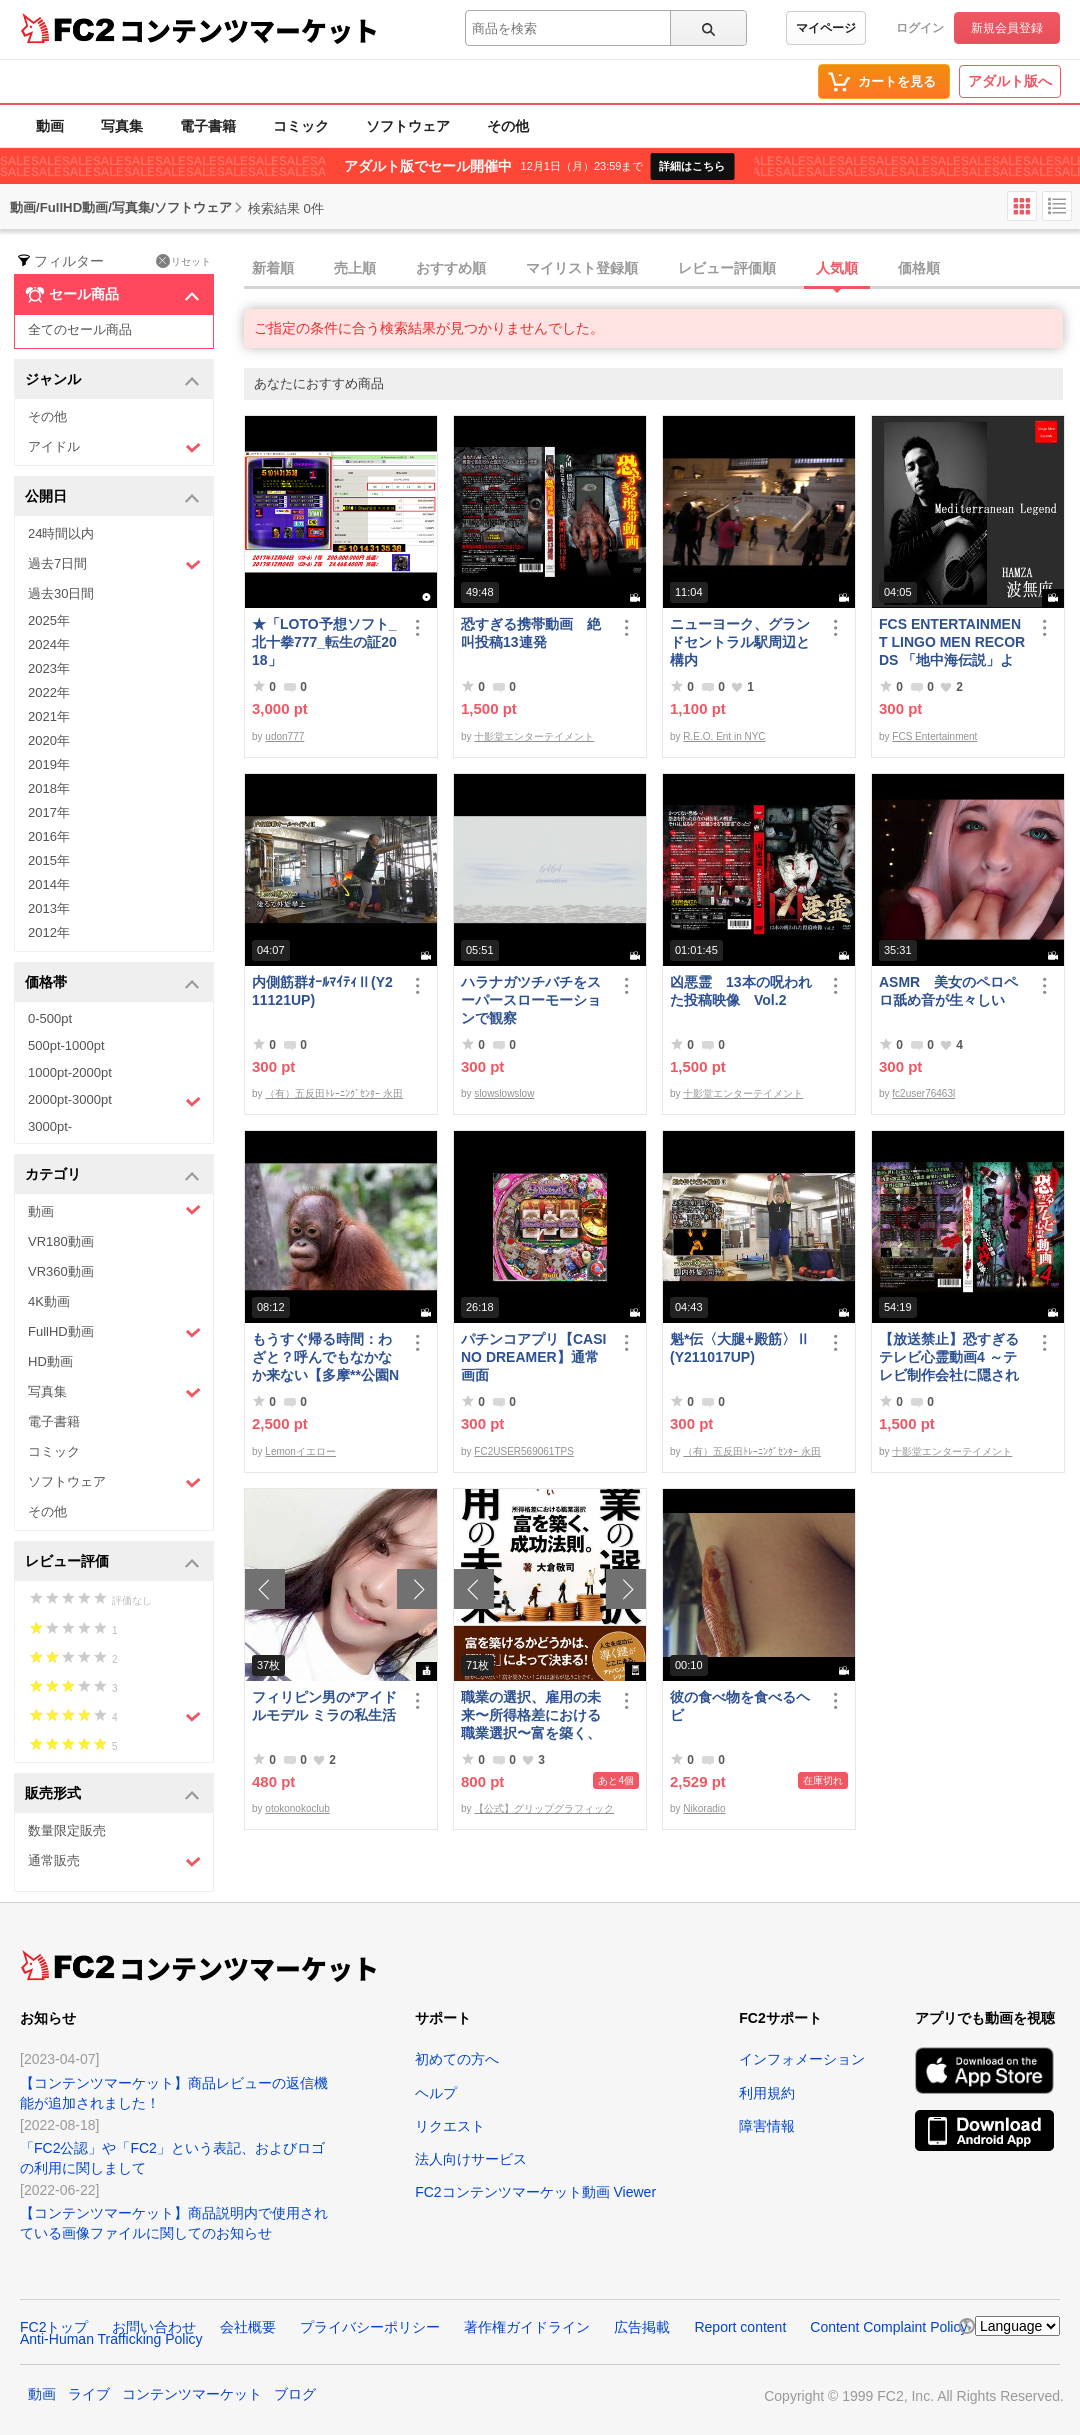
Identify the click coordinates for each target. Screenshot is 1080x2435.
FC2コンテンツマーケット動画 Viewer (535, 2192)
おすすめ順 (451, 268)
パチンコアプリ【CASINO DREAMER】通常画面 (533, 1357)
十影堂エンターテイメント (534, 736)
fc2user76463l (923, 1093)
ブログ (295, 2394)
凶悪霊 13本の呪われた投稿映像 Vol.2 (741, 991)
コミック (301, 126)
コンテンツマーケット (249, 30)
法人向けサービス (471, 2159)
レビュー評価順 (727, 268)
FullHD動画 (114, 1332)
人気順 (837, 268)
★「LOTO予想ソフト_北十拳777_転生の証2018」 (324, 642)
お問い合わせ (154, 2327)
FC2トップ (54, 2327)
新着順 (273, 268)
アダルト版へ (1010, 81)
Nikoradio (704, 1808)
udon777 (284, 736)
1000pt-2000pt (70, 1072)
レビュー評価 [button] (112, 1562)
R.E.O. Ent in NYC (724, 736)
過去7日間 (114, 564)
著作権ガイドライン (527, 2327)
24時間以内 (61, 533)
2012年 (49, 932)
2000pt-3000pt (114, 1101)
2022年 (49, 692)
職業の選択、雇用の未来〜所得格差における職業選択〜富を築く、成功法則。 (531, 1715)
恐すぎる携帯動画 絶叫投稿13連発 (531, 633)
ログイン (920, 28)
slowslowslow (504, 1093)
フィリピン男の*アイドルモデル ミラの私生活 (324, 1706)
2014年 (49, 884)
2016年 (49, 836)
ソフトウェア (408, 126)
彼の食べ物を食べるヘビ (740, 1706)
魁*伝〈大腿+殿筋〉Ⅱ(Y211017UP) (740, 1348)
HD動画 (50, 1361)
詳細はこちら (692, 166)
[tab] (662, 269)
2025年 (49, 620)
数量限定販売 (67, 1830)
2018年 (49, 788)
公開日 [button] (112, 497)
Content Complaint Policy (888, 2327)
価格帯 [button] (112, 983)
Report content (740, 2327)
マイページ (826, 28)
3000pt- (50, 1126)
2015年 (49, 860)
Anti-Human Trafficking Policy (111, 2339)
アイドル (114, 447)
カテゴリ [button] (112, 1175)
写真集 (122, 126)
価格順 (919, 268)
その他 (508, 126)
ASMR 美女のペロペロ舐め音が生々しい (948, 991)
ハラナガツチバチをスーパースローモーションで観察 (531, 1000)
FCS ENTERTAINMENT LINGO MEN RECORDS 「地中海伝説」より (952, 642)
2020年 (49, 740)
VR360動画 (61, 1271)
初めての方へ (457, 2059)
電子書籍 (208, 126)
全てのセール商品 (80, 329)
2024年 (49, 644)
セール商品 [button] (112, 295)
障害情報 (767, 2126)
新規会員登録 (1007, 28)
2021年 (49, 716)
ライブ (89, 2394)
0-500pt (50, 1018)
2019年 (49, 764)
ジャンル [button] (112, 380)
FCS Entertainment (934, 736)
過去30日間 (61, 593)
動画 (50, 126)
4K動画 (49, 1301)
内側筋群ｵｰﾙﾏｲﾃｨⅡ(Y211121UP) (322, 991)
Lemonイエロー (300, 1451)
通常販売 (114, 1861)
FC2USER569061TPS (524, 1451)
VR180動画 (61, 1241)
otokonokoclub (297, 1808)
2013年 (49, 908)
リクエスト (450, 2126)
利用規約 (767, 2093)
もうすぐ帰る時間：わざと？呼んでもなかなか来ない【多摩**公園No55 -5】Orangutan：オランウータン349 (325, 1357)
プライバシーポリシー (370, 2327)
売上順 (355, 268)
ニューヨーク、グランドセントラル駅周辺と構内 (740, 642)
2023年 (49, 668)
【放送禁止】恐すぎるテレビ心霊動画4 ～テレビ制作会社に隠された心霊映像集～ (949, 1357)
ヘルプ (436, 2093)
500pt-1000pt (66, 1045)
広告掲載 (642, 2327)
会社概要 (248, 2327)
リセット (183, 261)
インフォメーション (802, 2059)
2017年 (49, 812)
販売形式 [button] (112, 1794)
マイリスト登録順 (582, 268)
